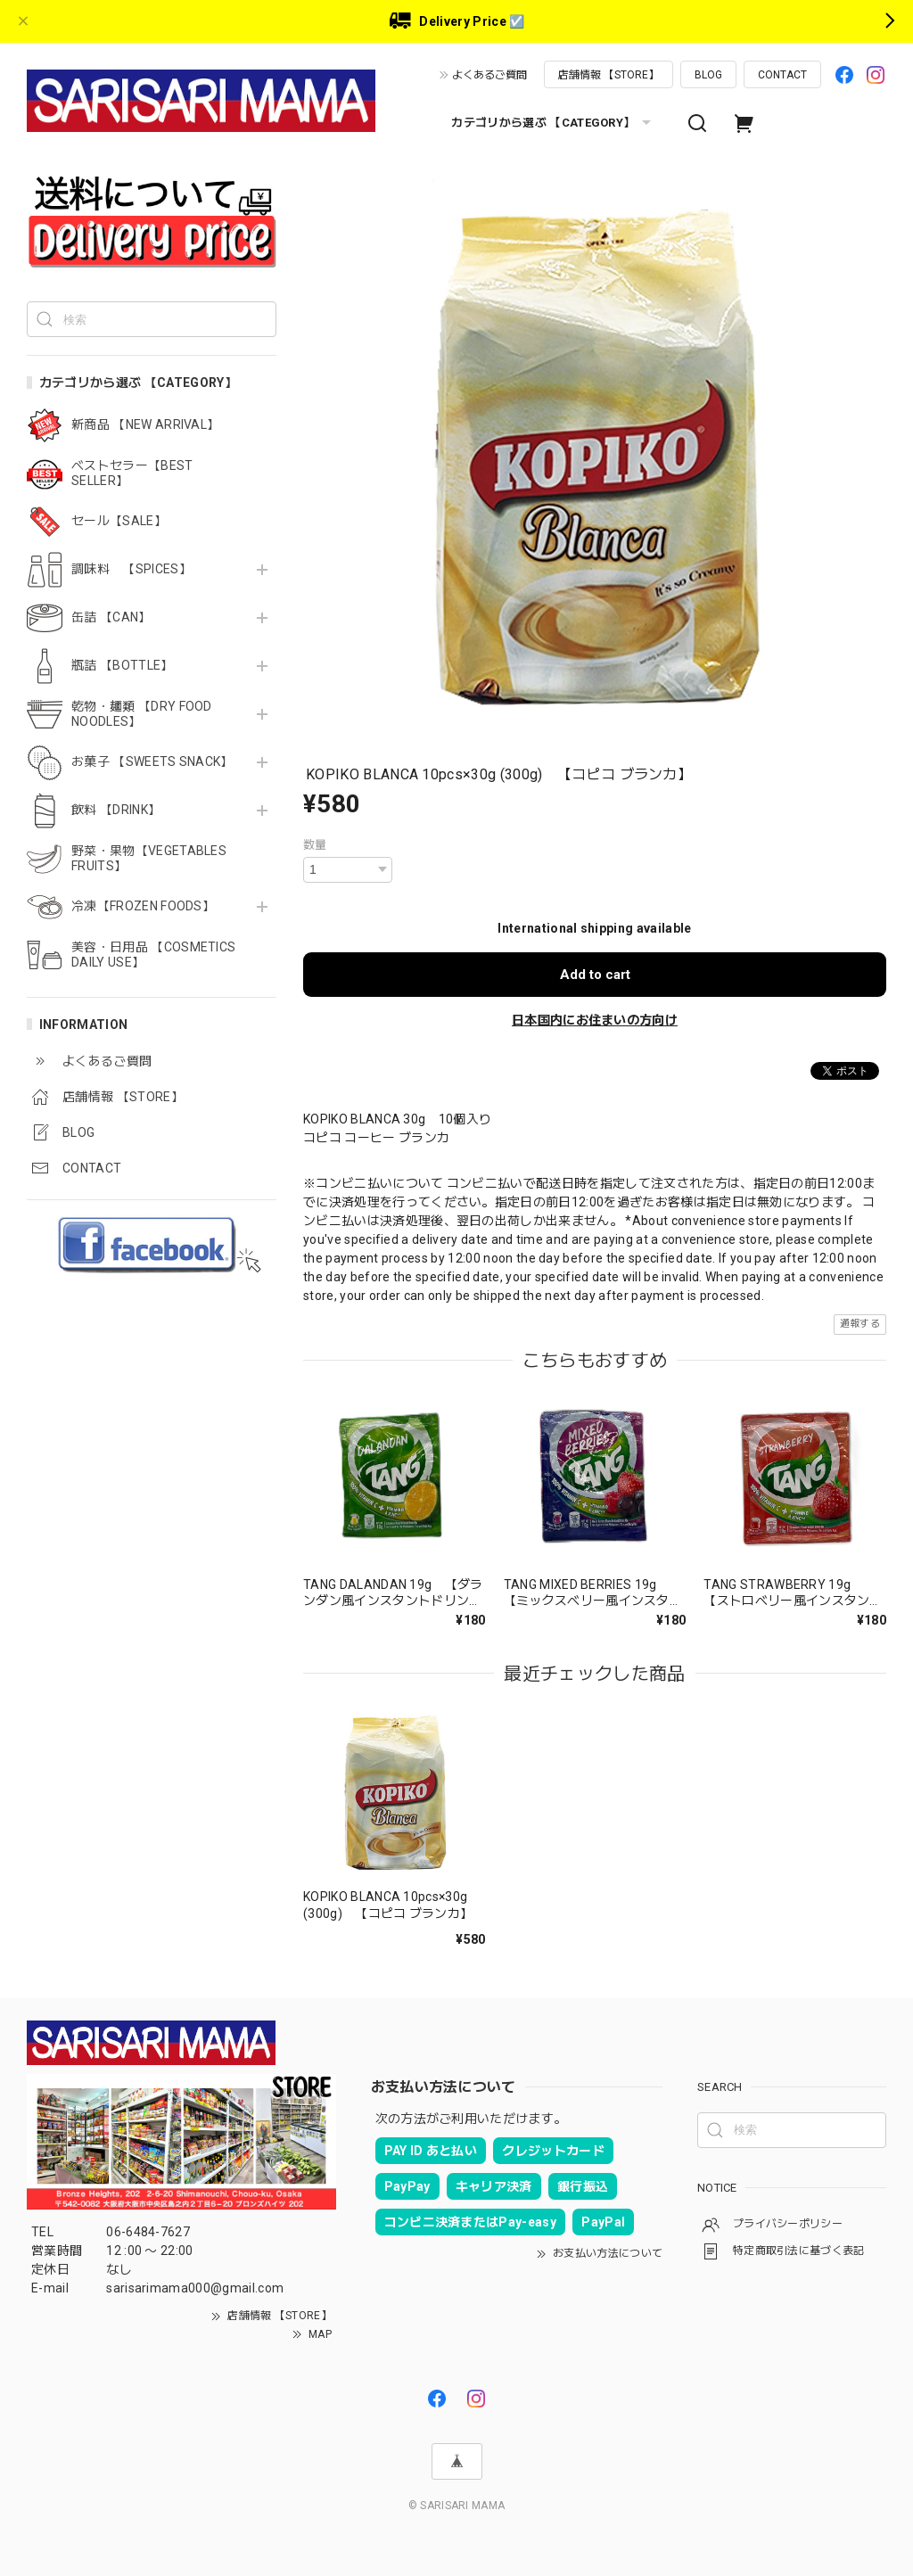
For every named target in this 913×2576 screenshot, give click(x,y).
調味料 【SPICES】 (131, 569)
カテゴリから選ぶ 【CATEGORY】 (553, 123)
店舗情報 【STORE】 (608, 75)
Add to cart (595, 975)
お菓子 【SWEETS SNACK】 (152, 761)
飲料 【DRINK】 (115, 809)
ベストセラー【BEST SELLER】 (132, 473)
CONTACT (782, 75)
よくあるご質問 (489, 75)
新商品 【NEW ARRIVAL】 (145, 424)
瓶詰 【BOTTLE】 (122, 665)
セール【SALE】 (119, 521)
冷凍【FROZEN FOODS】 (143, 906)
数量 (315, 845)
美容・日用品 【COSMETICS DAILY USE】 (153, 954)
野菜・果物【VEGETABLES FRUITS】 (148, 858)
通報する (860, 1323)
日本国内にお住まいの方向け (595, 1020)
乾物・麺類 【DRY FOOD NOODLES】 (141, 713)
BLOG (708, 75)
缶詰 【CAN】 (111, 617)
